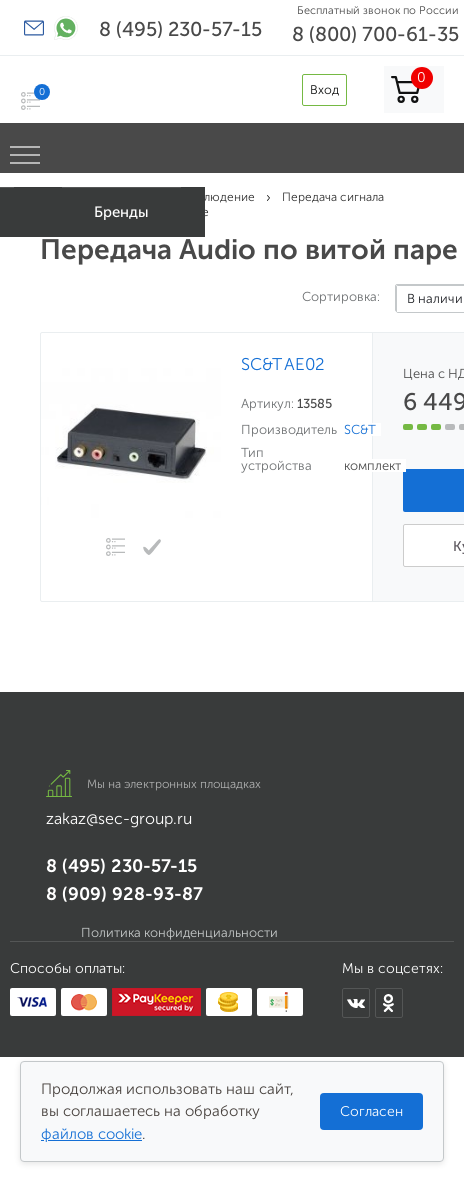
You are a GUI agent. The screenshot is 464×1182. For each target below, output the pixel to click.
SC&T (360, 429)
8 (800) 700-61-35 (375, 34)
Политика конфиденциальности (179, 932)
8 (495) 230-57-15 (180, 29)
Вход (324, 89)
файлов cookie (91, 1134)
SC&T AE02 (283, 364)
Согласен (371, 1111)
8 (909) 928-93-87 (124, 894)
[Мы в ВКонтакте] (356, 1003)
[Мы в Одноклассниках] (389, 1003)
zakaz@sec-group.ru (119, 818)
